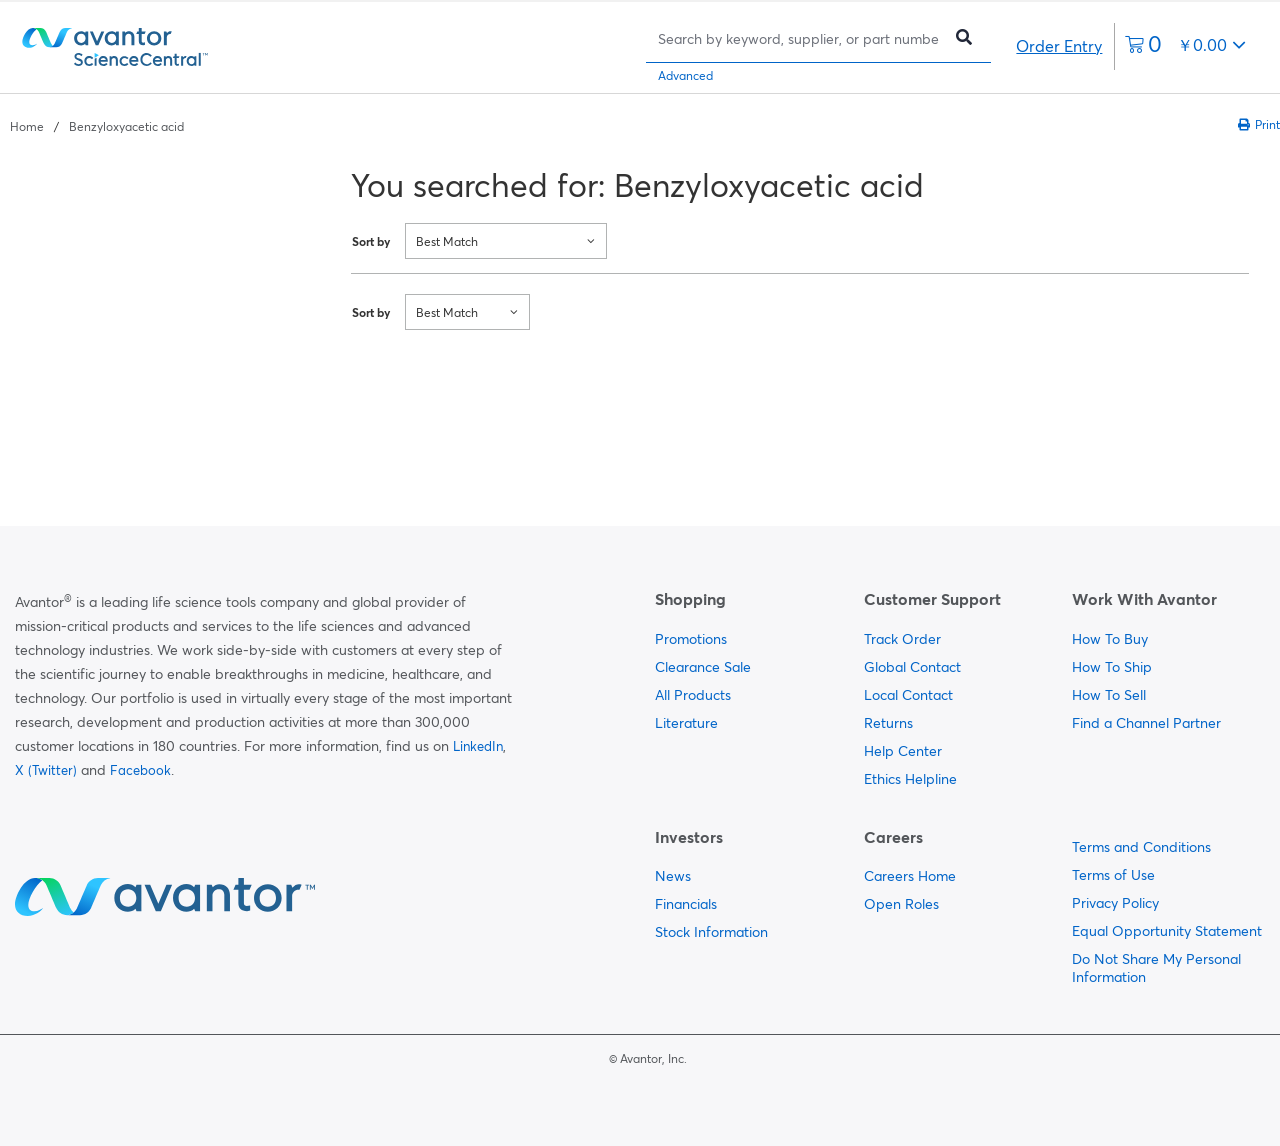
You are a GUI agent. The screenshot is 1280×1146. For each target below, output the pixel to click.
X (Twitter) (46, 770)
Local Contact (908, 695)
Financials (686, 904)
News (673, 876)
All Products (693, 695)
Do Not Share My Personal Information (1156, 968)
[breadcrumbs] (97, 125)
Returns (888, 723)
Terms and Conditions (1141, 847)
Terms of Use (1113, 875)
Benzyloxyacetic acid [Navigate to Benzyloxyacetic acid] (126, 126)
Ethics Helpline (910, 779)
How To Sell (1109, 695)
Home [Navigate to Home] (27, 126)
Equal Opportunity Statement (1167, 931)
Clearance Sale (703, 667)
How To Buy (1110, 639)
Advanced (685, 75)
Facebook (140, 770)
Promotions (691, 639)
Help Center (903, 751)
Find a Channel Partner (1146, 723)
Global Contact (912, 667)
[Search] (799, 38)
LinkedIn (478, 746)
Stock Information (711, 932)
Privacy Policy (1115, 903)
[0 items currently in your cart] (1185, 46)
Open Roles (901, 904)
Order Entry (1059, 46)
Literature (686, 723)
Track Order (902, 639)
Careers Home (910, 876)
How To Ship (1112, 667)
